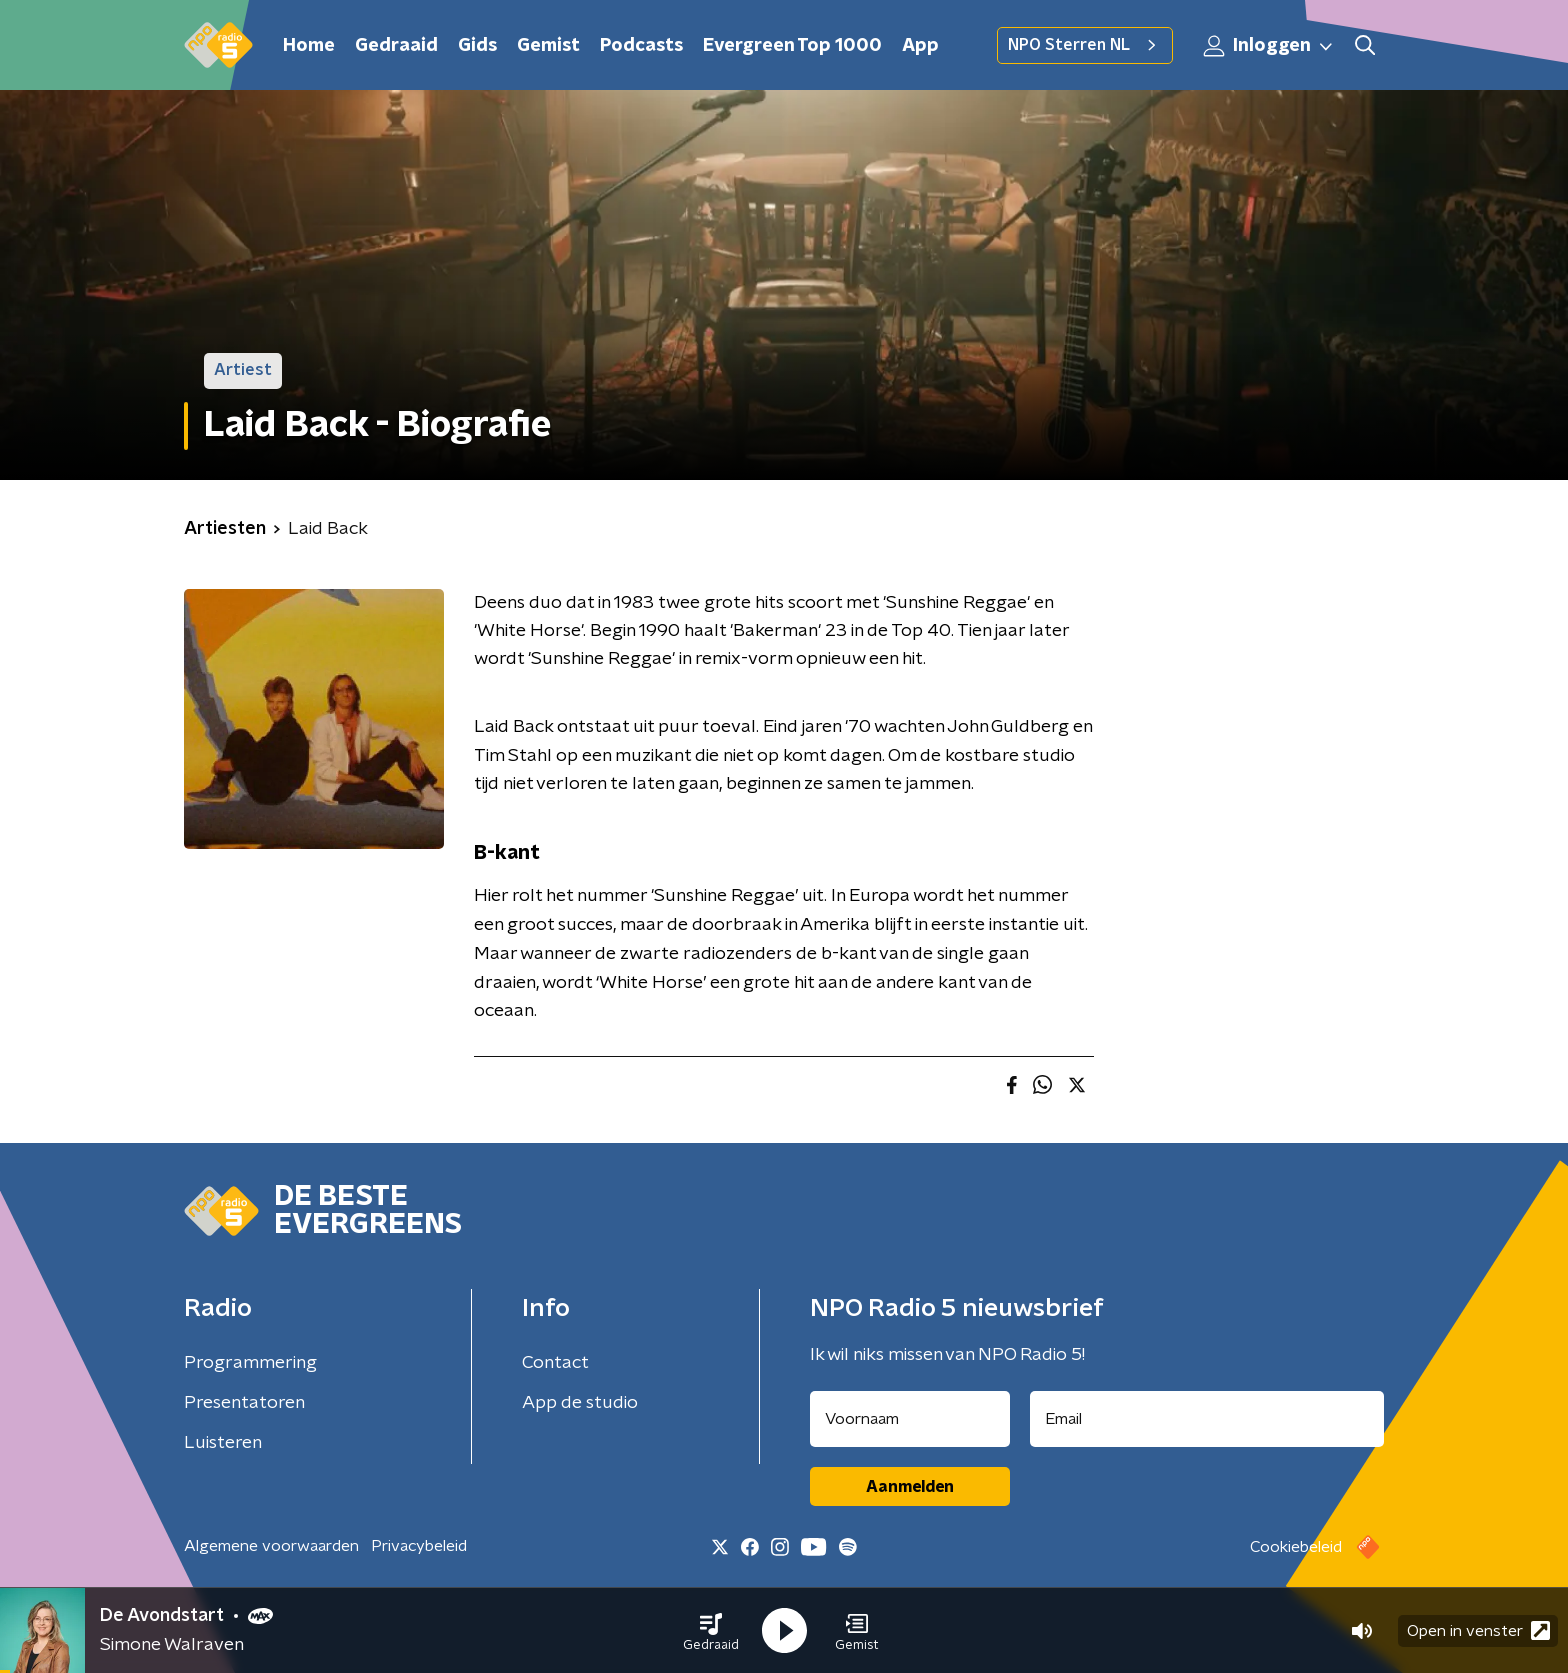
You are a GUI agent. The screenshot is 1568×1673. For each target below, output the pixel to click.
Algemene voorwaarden (271, 1546)
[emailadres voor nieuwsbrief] (1207, 1419)
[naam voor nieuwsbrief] (910, 1419)
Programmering (250, 1363)
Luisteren (223, 1443)
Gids (477, 46)
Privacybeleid (419, 1546)
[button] (711, 1631)
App (920, 46)
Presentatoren (244, 1403)
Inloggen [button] (1269, 46)
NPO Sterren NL (1085, 45)
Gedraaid (396, 46)
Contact (555, 1363)
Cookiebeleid (1296, 1547)
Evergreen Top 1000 (792, 46)
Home (309, 46)
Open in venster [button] (1478, 1630)
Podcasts (641, 46)
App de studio (580, 1403)
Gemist (548, 46)
